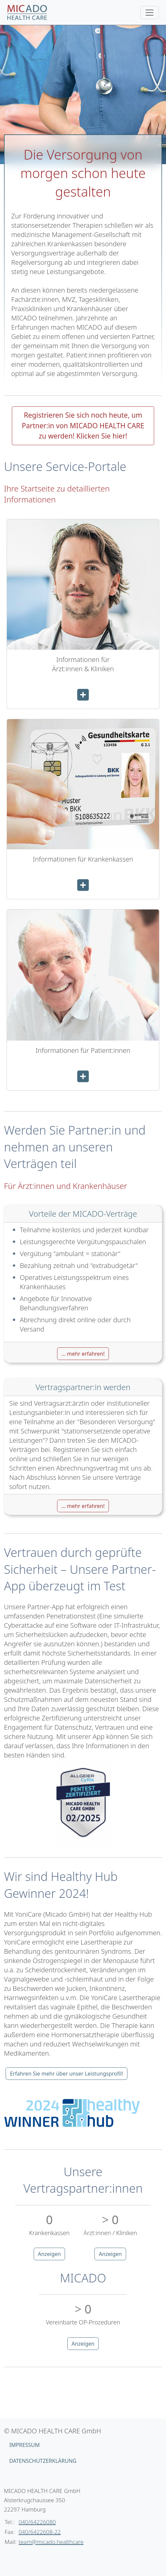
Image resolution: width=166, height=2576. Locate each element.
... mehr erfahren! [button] (83, 1353)
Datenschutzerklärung (43, 2460)
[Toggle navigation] (149, 12)
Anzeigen (49, 2254)
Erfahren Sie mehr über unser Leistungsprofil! (66, 2073)
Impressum (24, 2445)
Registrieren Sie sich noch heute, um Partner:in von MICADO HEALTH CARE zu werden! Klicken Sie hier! (83, 425)
